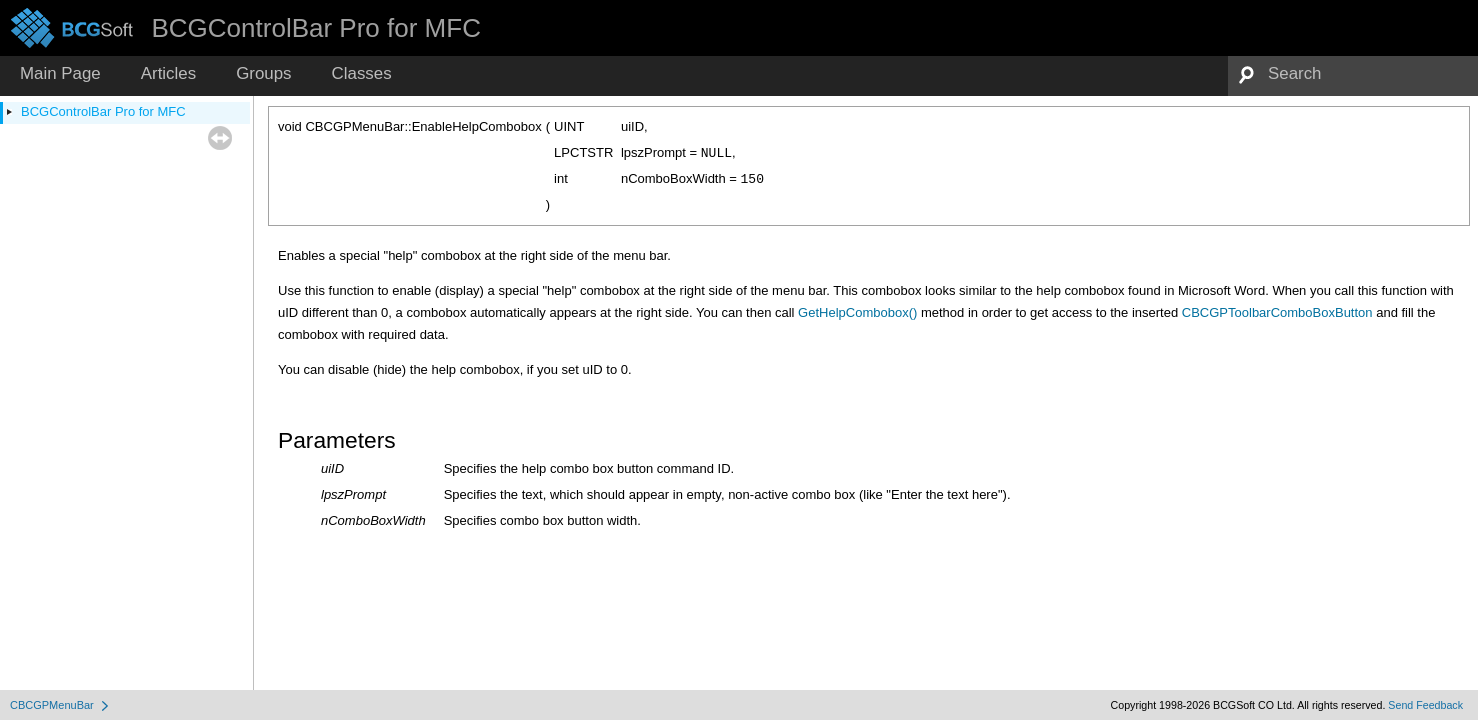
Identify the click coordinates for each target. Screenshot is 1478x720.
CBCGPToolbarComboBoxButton (1277, 312)
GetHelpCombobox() (857, 312)
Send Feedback (1425, 705)
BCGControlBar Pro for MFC (103, 111)
